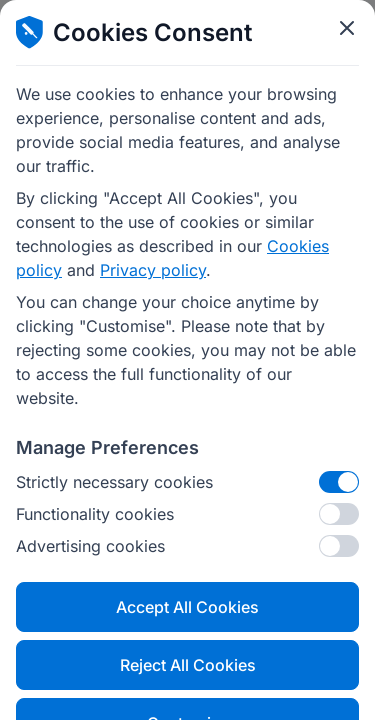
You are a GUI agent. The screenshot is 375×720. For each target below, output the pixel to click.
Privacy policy (153, 270)
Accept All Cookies (187, 607)
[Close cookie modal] (347, 28)
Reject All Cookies (188, 665)
